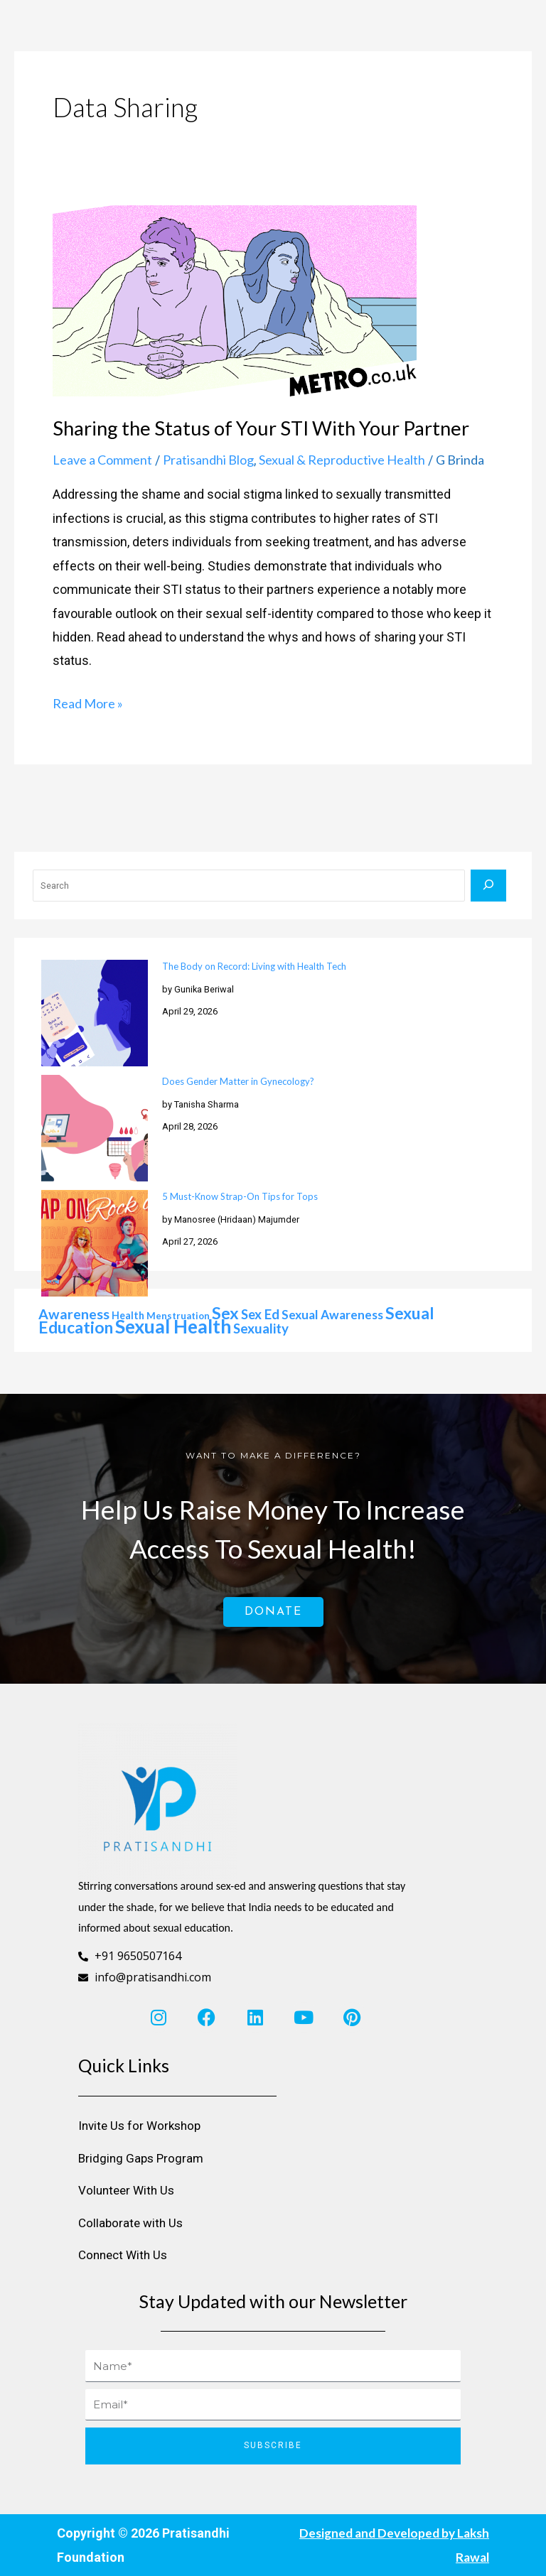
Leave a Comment (102, 459)
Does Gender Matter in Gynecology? (238, 1081)
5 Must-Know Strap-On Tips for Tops (240, 1196)
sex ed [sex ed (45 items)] (260, 1314)
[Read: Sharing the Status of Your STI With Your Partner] (235, 299)
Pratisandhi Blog (208, 459)
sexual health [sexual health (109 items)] (173, 1326)
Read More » (88, 701)
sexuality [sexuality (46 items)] (261, 1328)
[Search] (488, 886)
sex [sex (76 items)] (225, 1313)
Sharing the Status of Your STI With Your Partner (261, 428)
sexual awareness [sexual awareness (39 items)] (332, 1314)
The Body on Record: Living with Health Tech (254, 966)
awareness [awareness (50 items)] (73, 1314)
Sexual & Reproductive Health (342, 459)
